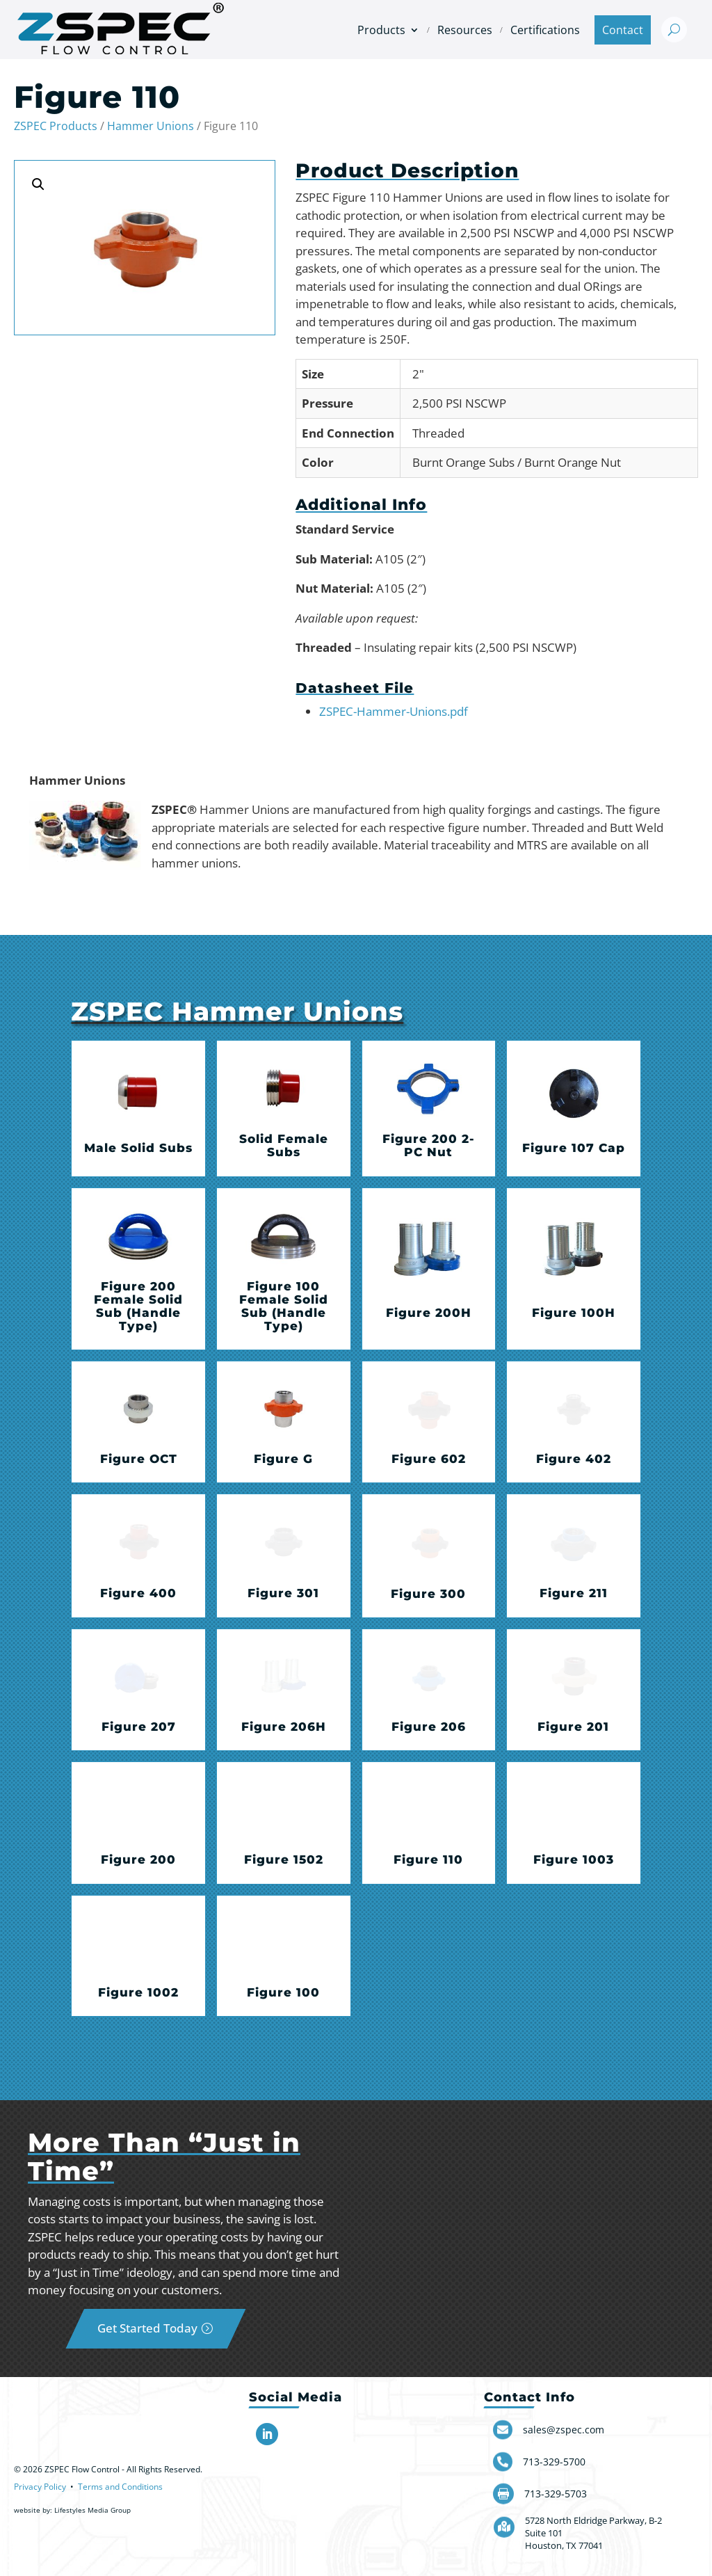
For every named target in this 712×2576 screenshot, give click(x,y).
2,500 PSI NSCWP (459, 403)
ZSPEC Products (55, 126)
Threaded (438, 433)
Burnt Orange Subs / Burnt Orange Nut (516, 462)
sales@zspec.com (563, 2429)
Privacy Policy (40, 2487)
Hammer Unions (150, 126)
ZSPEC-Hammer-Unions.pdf (393, 711)
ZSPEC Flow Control (82, 2469)
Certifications (545, 30)
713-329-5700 (554, 2461)
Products (381, 30)
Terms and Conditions (120, 2487)
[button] (38, 184)
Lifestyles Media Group (92, 2510)
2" (418, 374)
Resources (464, 30)
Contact (622, 30)
